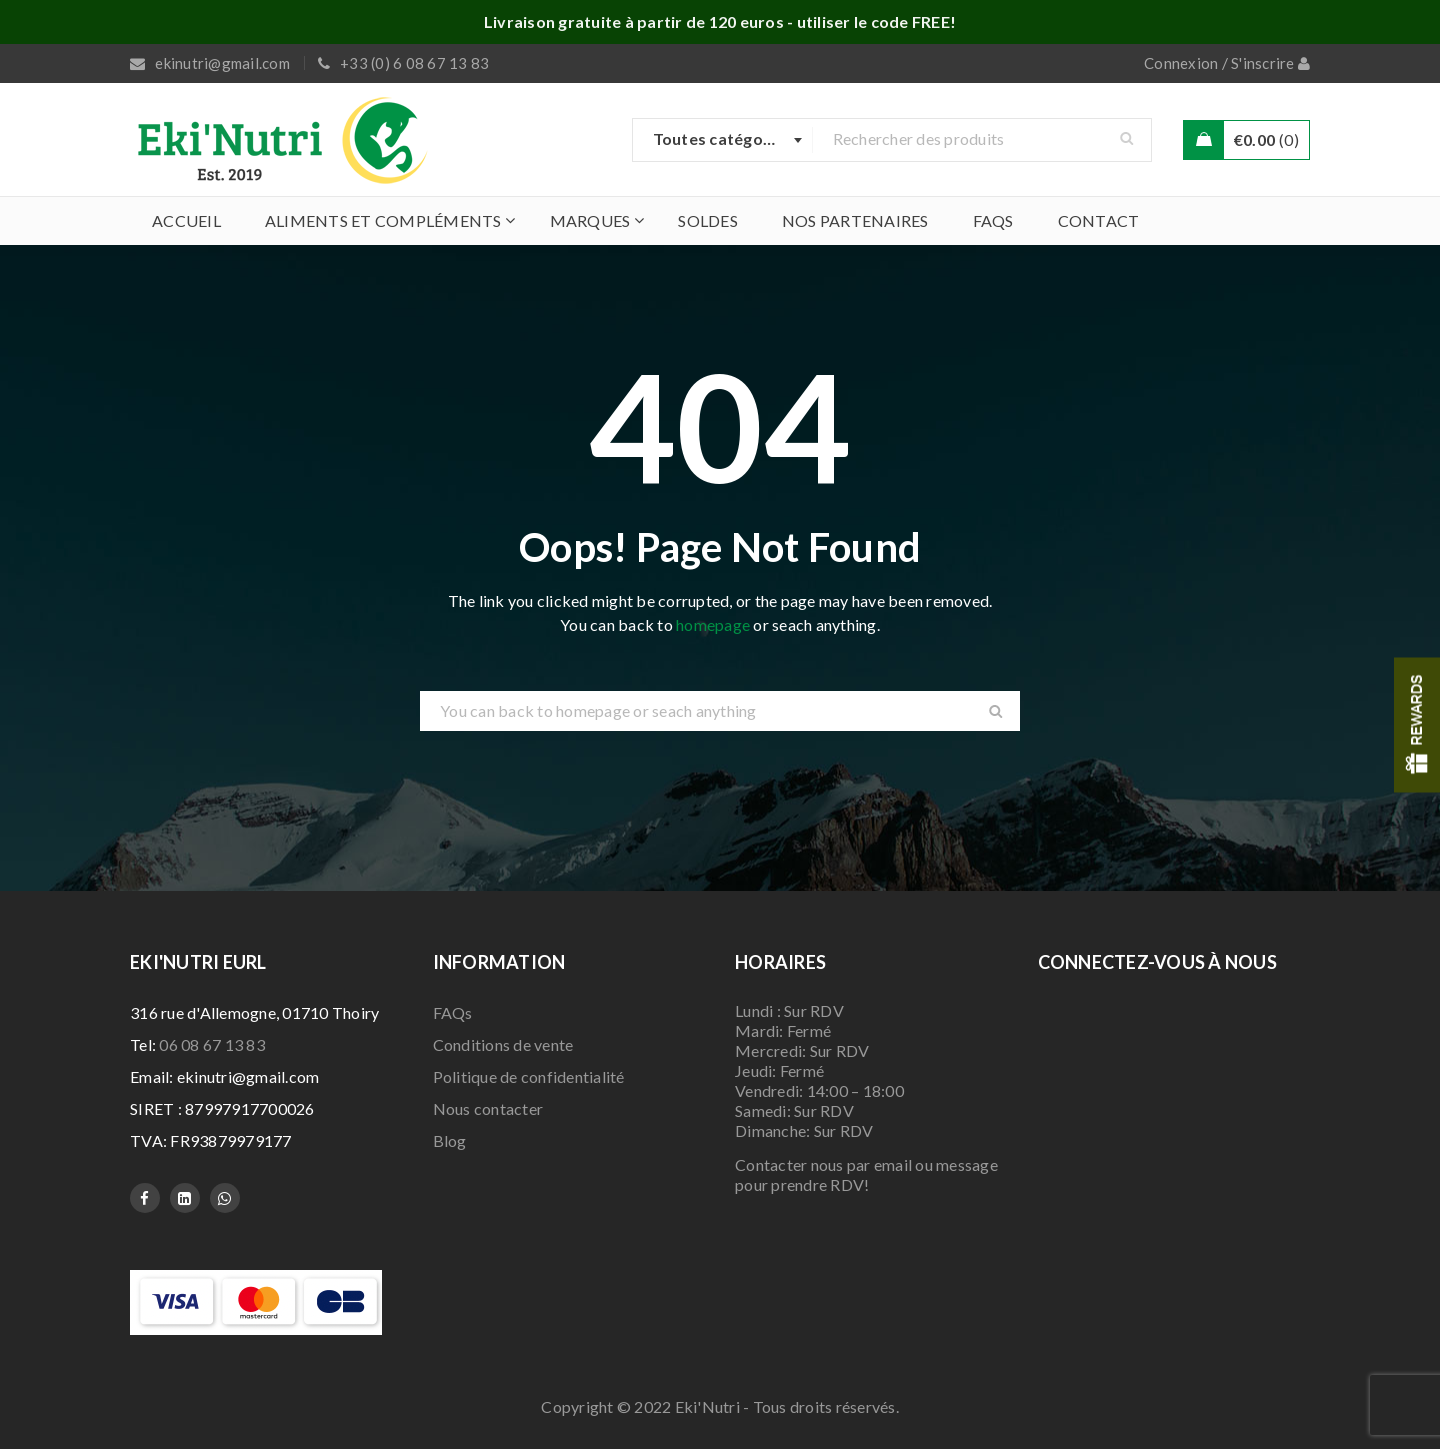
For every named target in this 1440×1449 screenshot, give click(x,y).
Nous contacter (488, 1108)
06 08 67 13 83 (212, 1044)
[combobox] (723, 140)
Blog (450, 1140)
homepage (713, 624)
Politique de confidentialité (529, 1076)
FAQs (453, 1012)
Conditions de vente (503, 1044)
